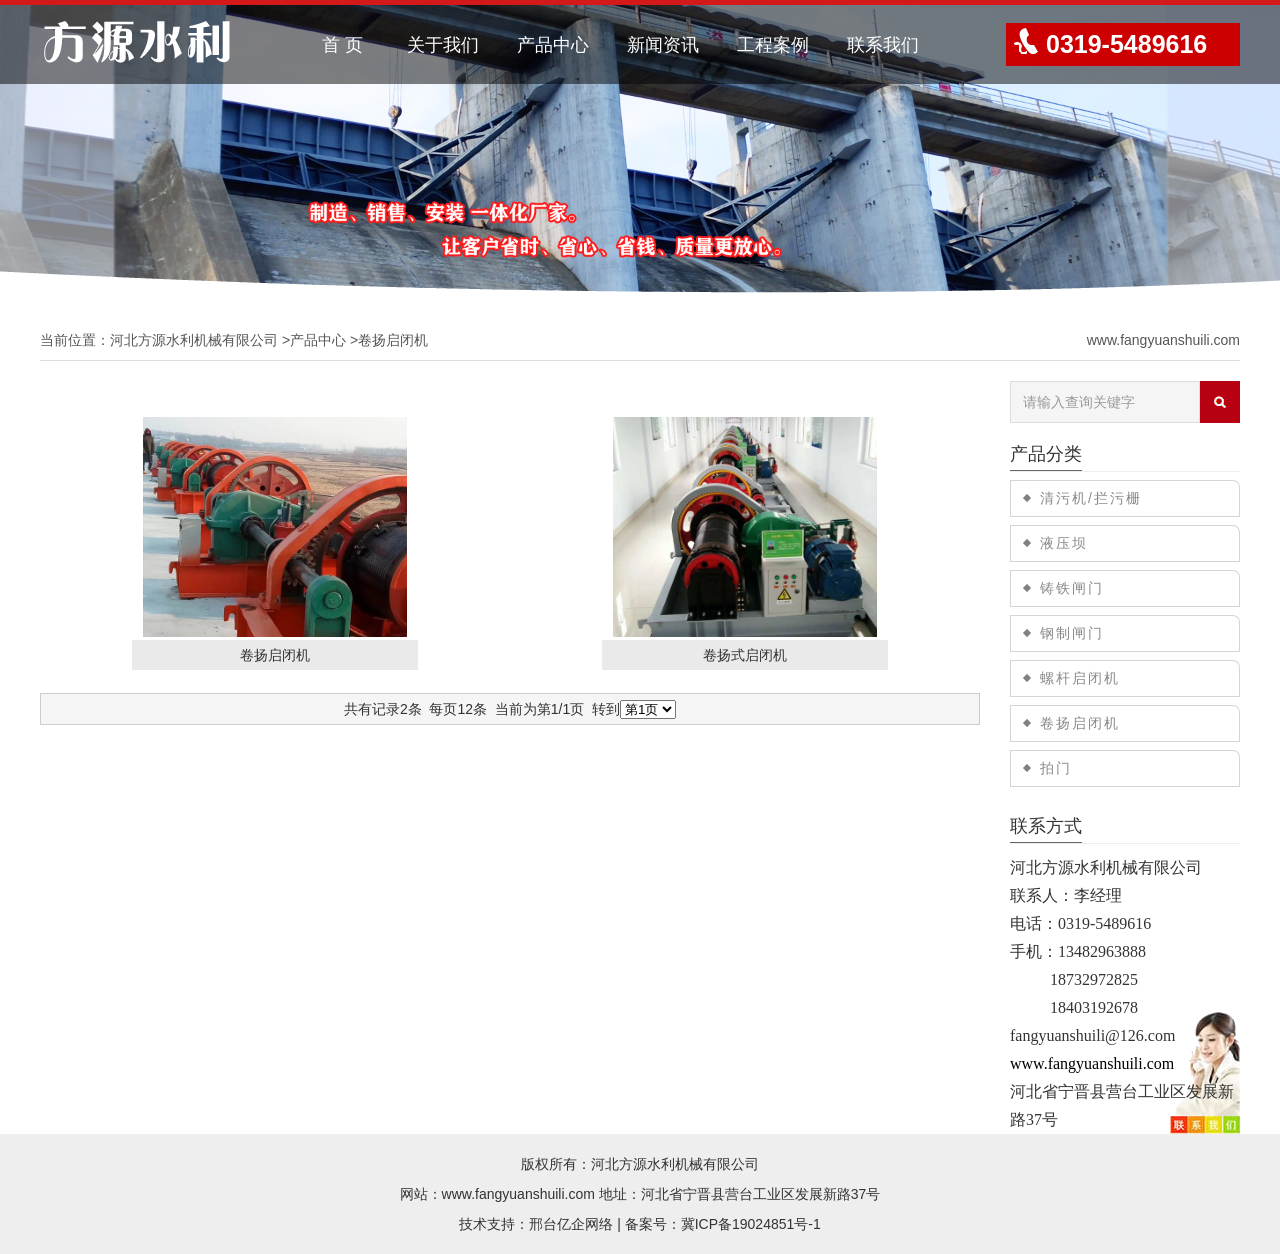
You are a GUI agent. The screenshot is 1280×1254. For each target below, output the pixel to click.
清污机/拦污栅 (1091, 498)
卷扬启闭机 (275, 655)
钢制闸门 (1072, 633)
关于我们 (443, 45)
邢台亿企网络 (571, 1224)
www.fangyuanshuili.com (1163, 340)
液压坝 (1064, 543)
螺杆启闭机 (1080, 678)
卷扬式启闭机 (745, 655)
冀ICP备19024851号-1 (751, 1224)
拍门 (1056, 768)
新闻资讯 (663, 45)
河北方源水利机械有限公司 (194, 340)
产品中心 (553, 45)
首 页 (342, 45)
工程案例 (773, 45)
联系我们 (883, 45)
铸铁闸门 (1072, 588)
